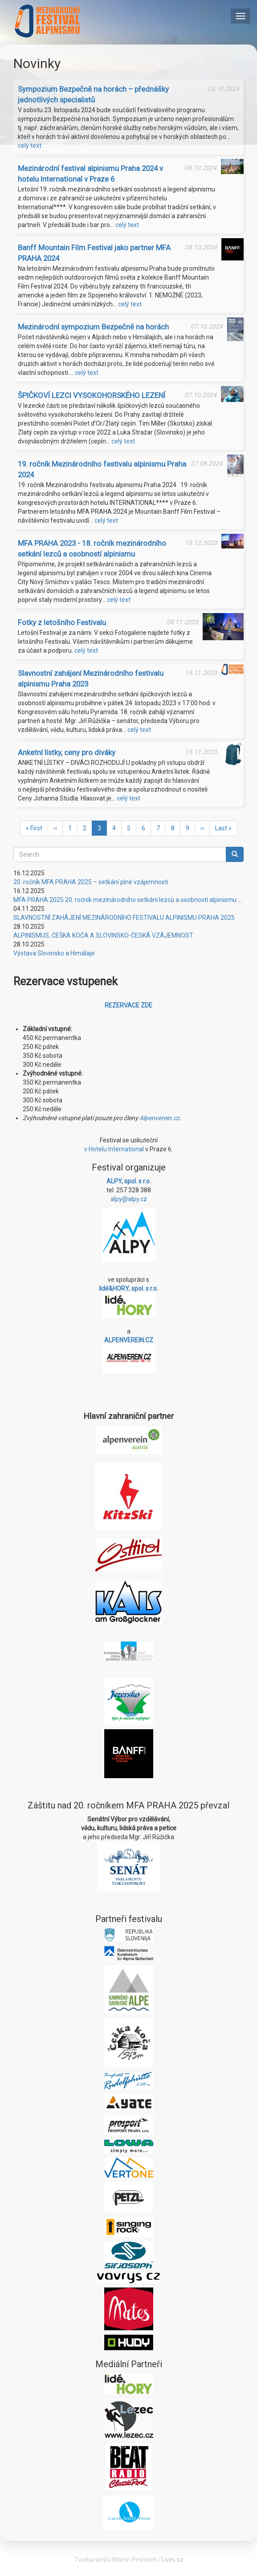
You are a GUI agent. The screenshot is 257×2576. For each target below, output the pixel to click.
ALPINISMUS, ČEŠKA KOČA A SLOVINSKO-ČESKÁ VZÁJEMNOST (103, 935)
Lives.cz (172, 2559)
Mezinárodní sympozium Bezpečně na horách (93, 326)
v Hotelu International (114, 1149)
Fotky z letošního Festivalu (62, 622)
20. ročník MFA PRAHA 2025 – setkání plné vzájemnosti (90, 882)
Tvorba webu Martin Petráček (115, 2559)
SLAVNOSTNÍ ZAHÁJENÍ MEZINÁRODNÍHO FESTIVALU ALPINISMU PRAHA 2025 (124, 917)
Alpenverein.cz (159, 1117)
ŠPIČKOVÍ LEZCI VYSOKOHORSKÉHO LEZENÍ (91, 395)
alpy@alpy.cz (128, 1199)
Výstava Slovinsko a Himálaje (54, 953)
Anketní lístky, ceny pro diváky (66, 752)
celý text (29, 145)
